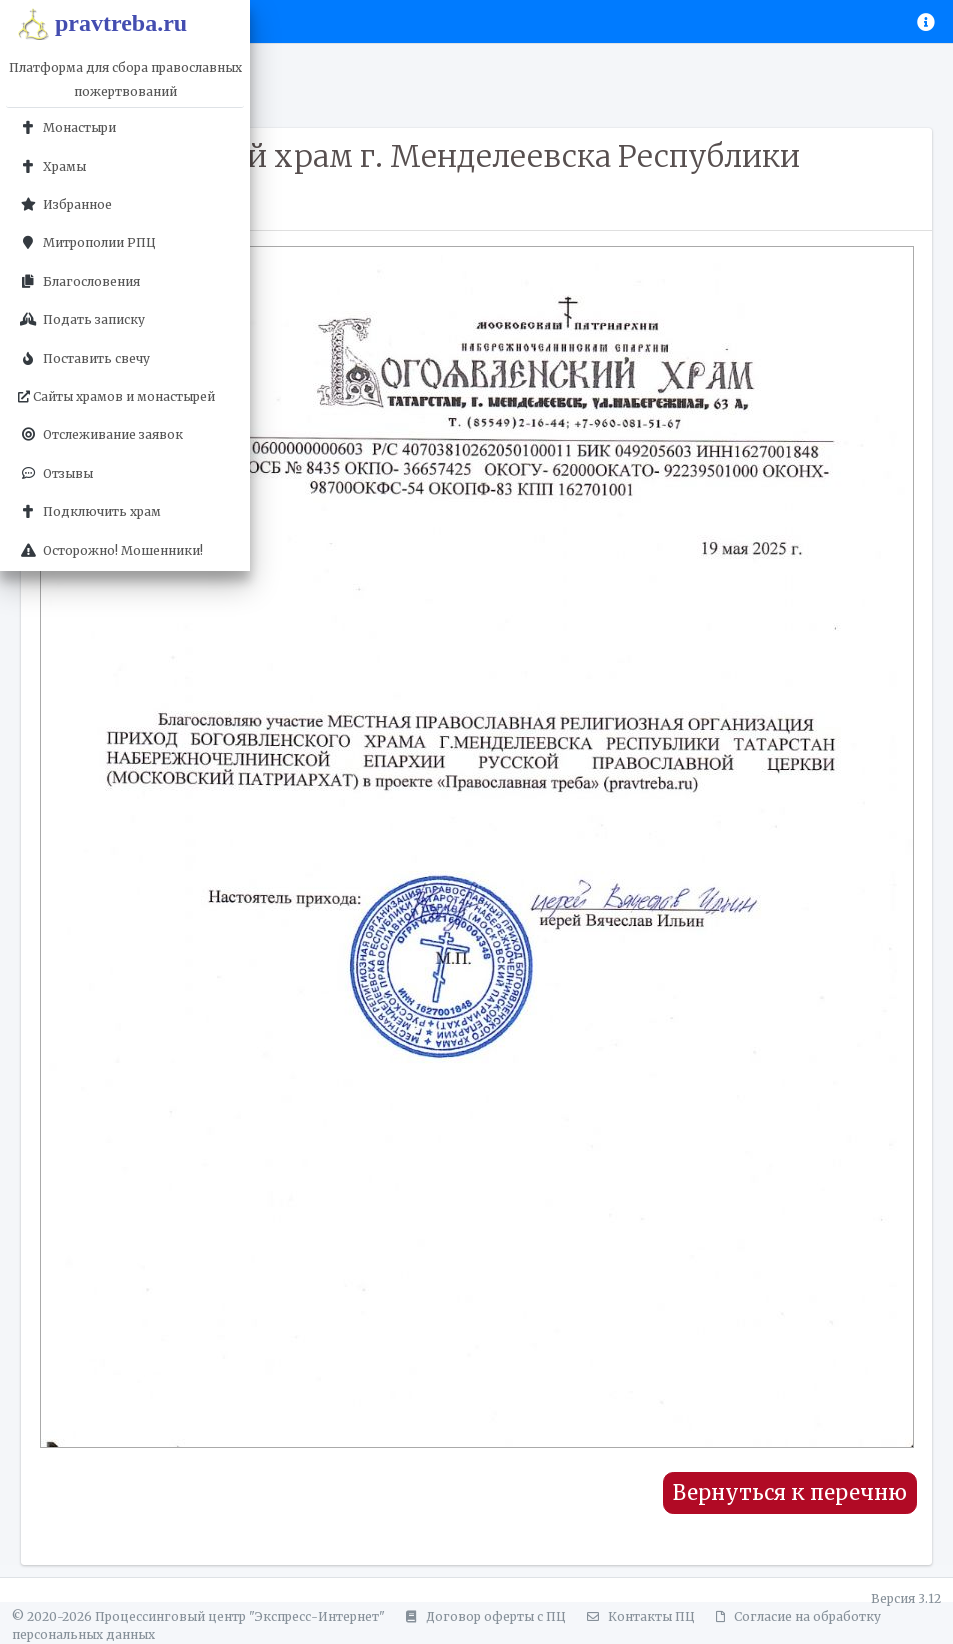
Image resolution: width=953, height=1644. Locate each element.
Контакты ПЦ (638, 1616)
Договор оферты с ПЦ (483, 1616)
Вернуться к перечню (790, 1493)
